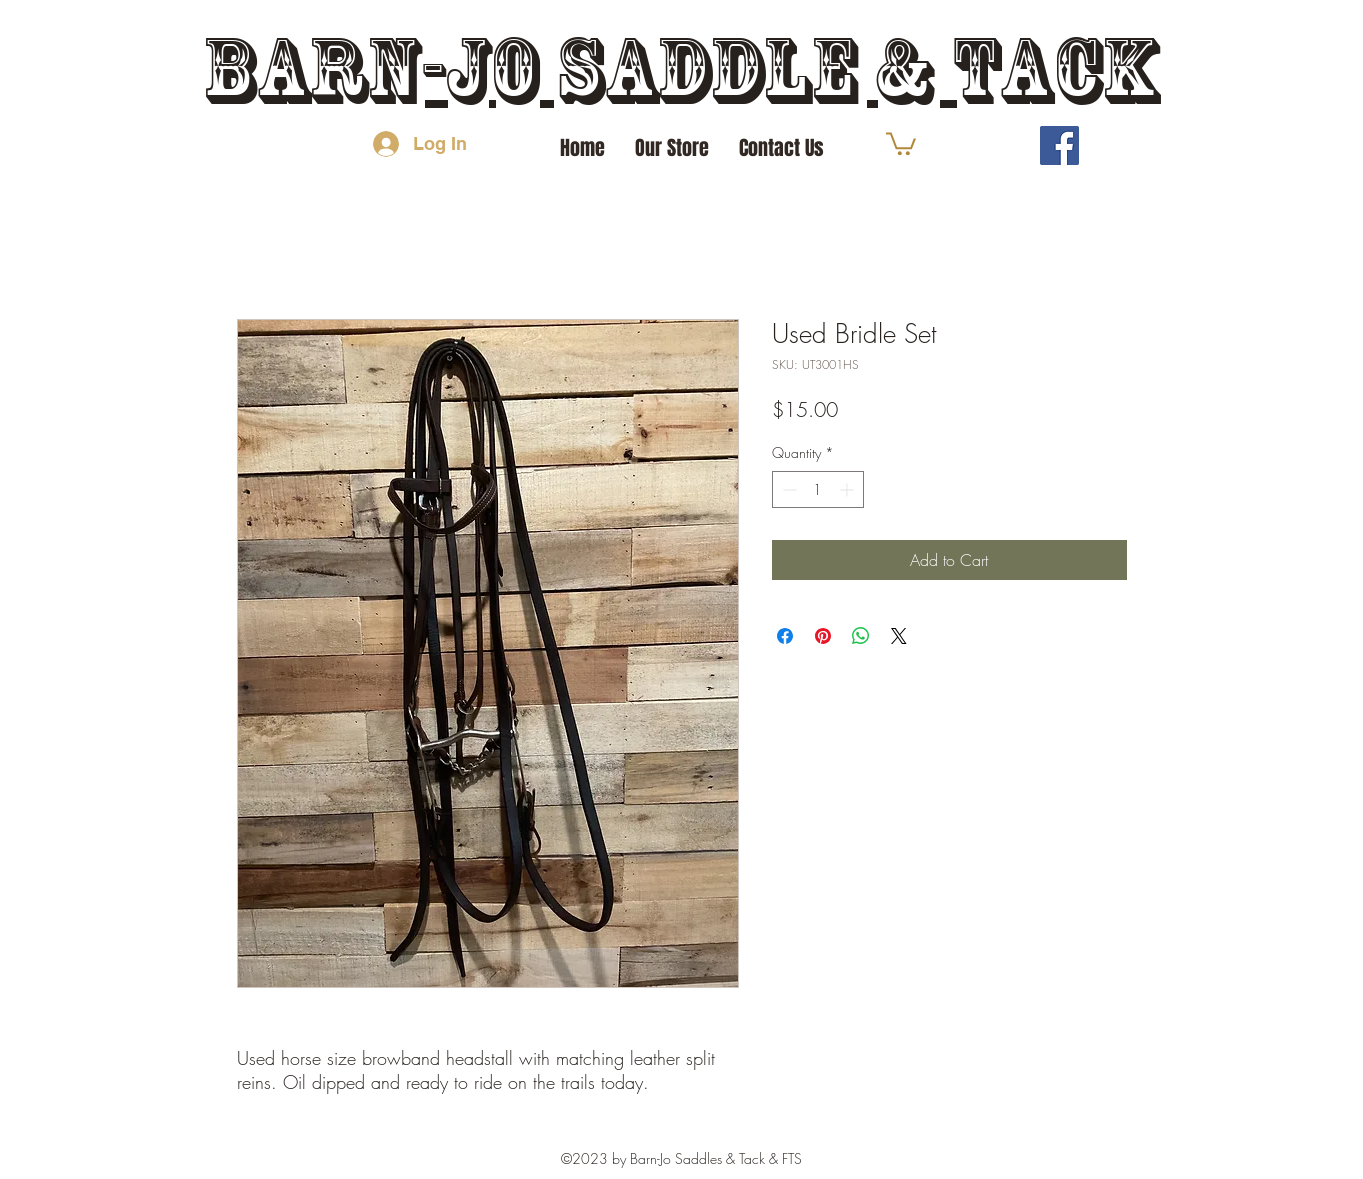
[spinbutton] (818, 489)
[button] (901, 142)
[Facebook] (1059, 145)
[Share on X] (899, 636)
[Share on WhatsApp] (861, 636)
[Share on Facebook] (785, 636)
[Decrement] (787, 489)
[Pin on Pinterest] (823, 636)
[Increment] (848, 489)
